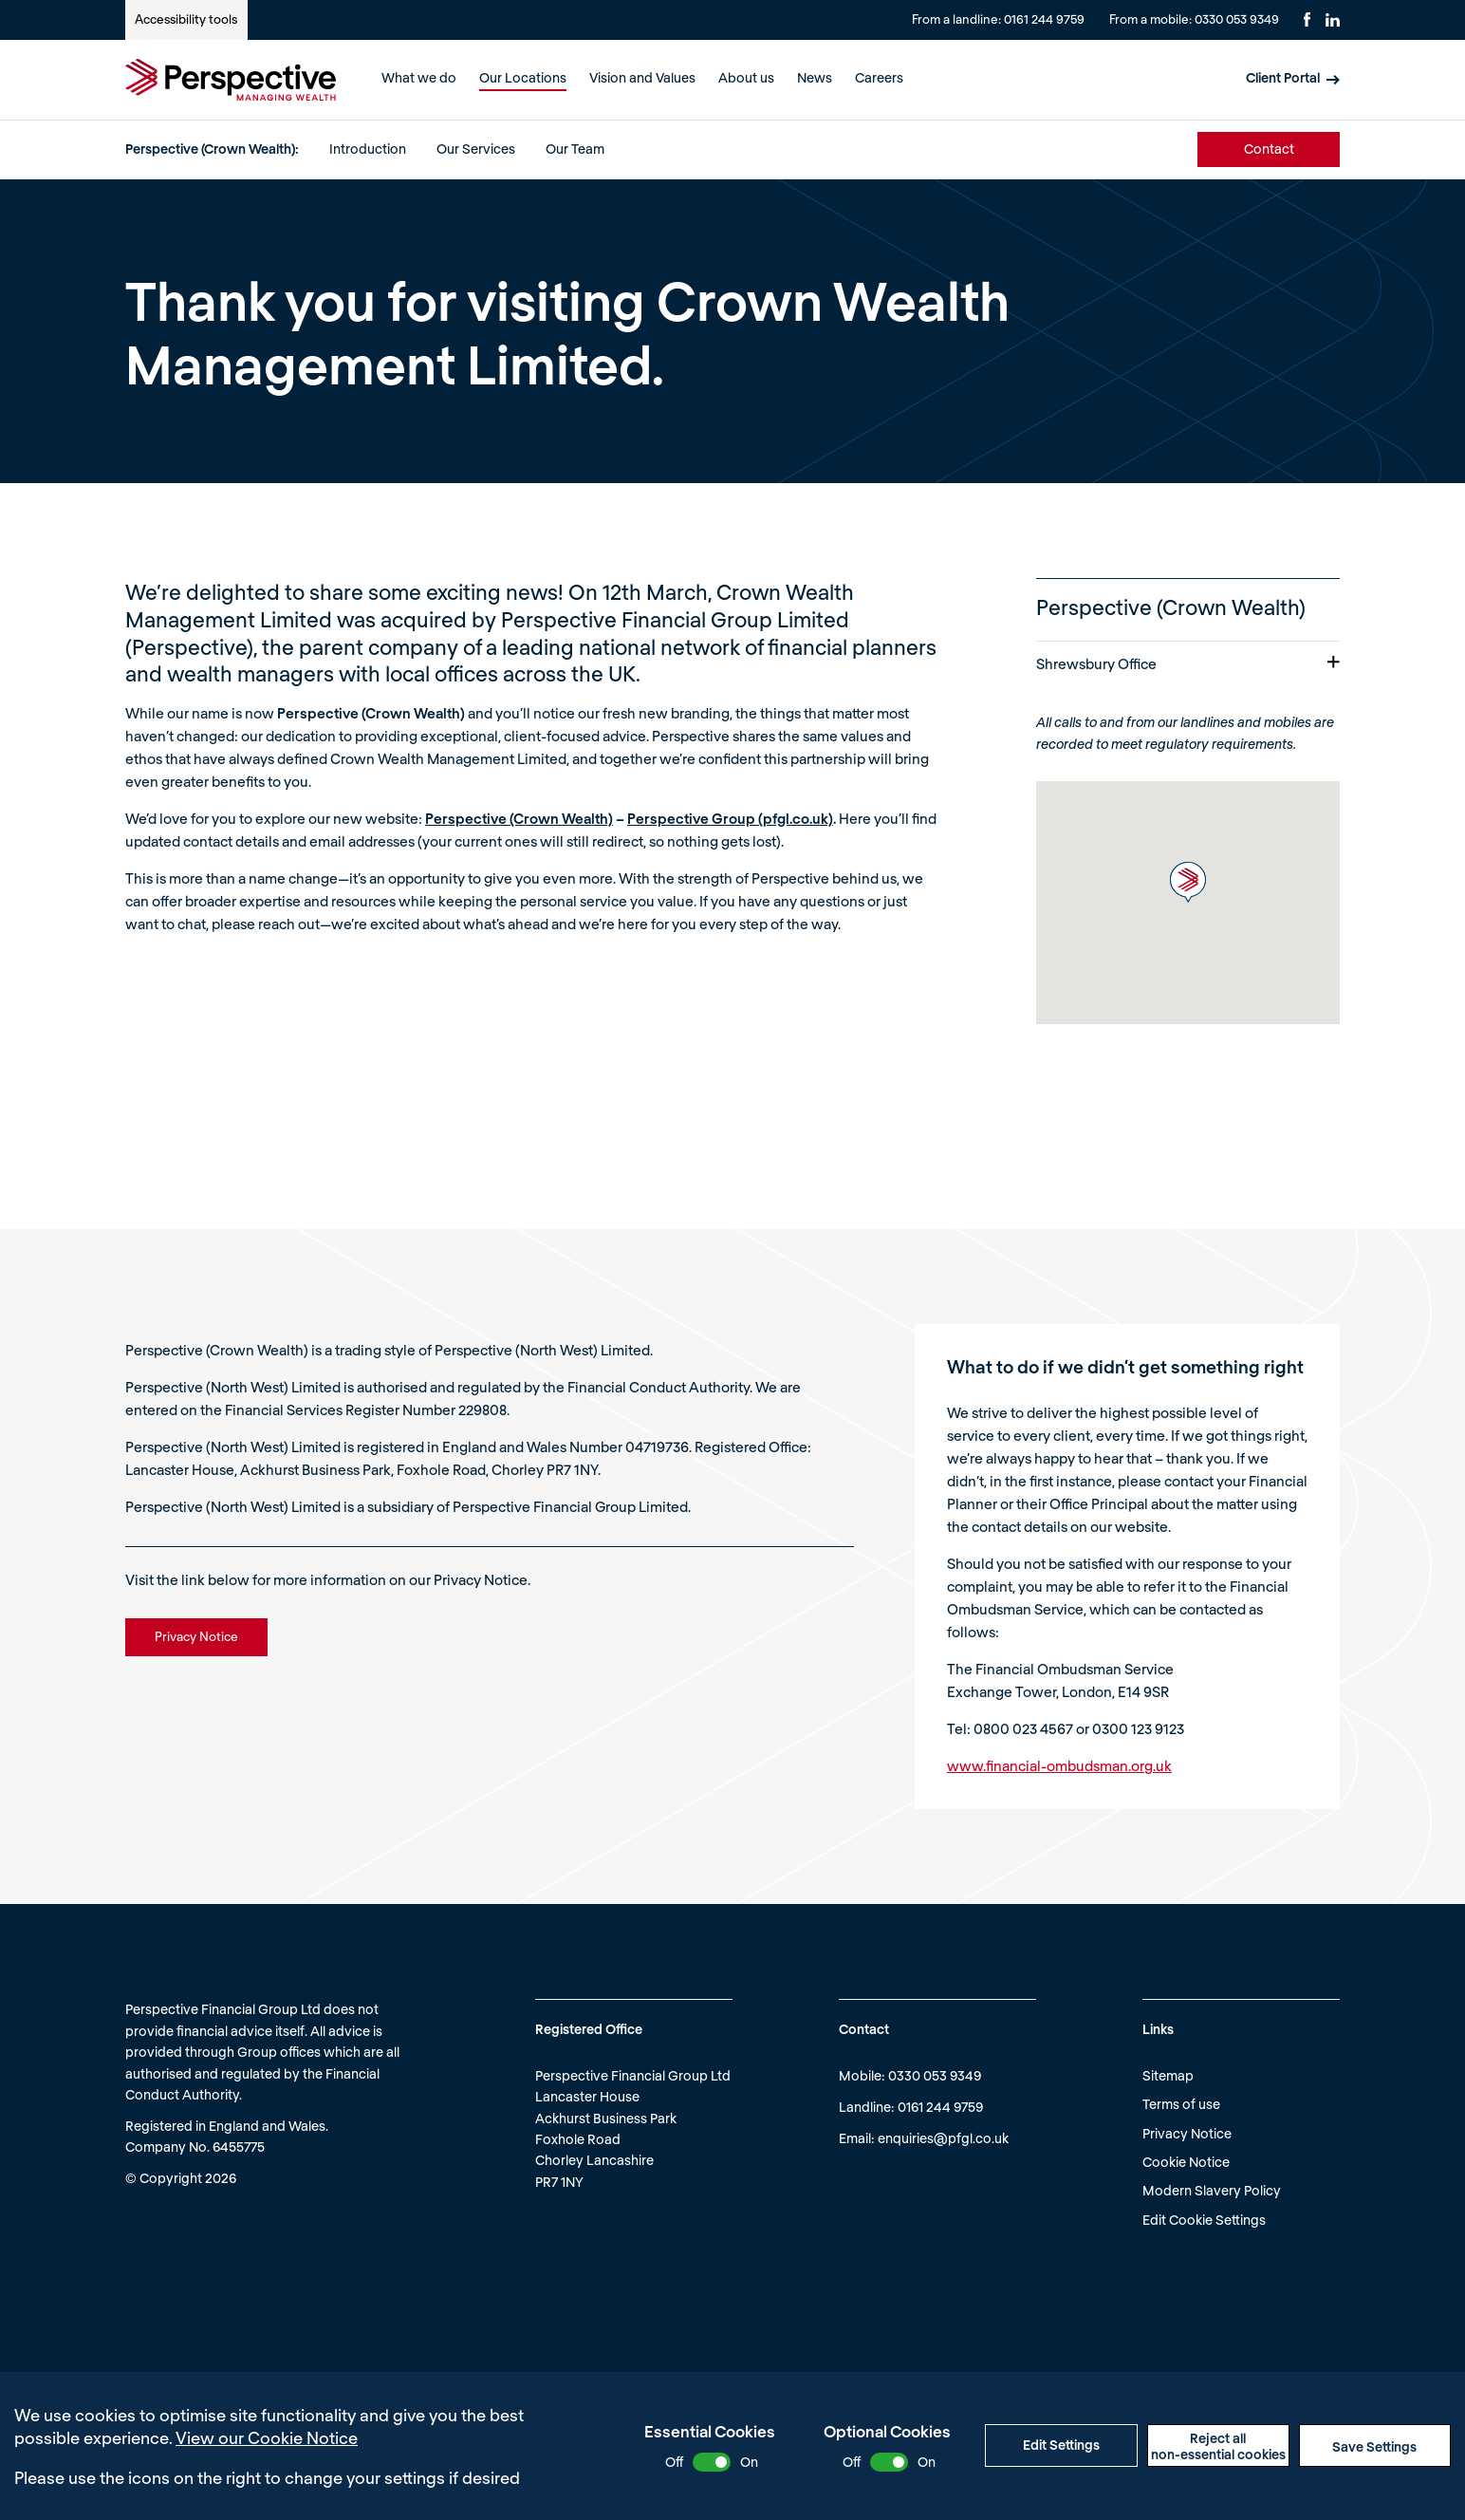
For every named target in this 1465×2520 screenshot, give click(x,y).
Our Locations (522, 77)
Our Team (575, 148)
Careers (879, 77)
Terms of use (1181, 2104)
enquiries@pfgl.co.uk (943, 2138)
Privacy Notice (1187, 2133)
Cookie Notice (1186, 2162)
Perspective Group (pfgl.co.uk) (730, 818)
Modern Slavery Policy (1211, 2190)
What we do (418, 77)
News (814, 77)
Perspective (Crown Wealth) (519, 818)
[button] (1188, 882)
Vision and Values (642, 77)
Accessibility (186, 19)
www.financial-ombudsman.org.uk (1059, 1765)
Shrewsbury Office (1188, 663)
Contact (1269, 148)
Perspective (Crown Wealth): (212, 148)
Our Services (475, 148)
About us (746, 77)
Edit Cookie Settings (1204, 2220)
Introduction (367, 148)
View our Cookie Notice (267, 2437)
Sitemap (1168, 2075)
